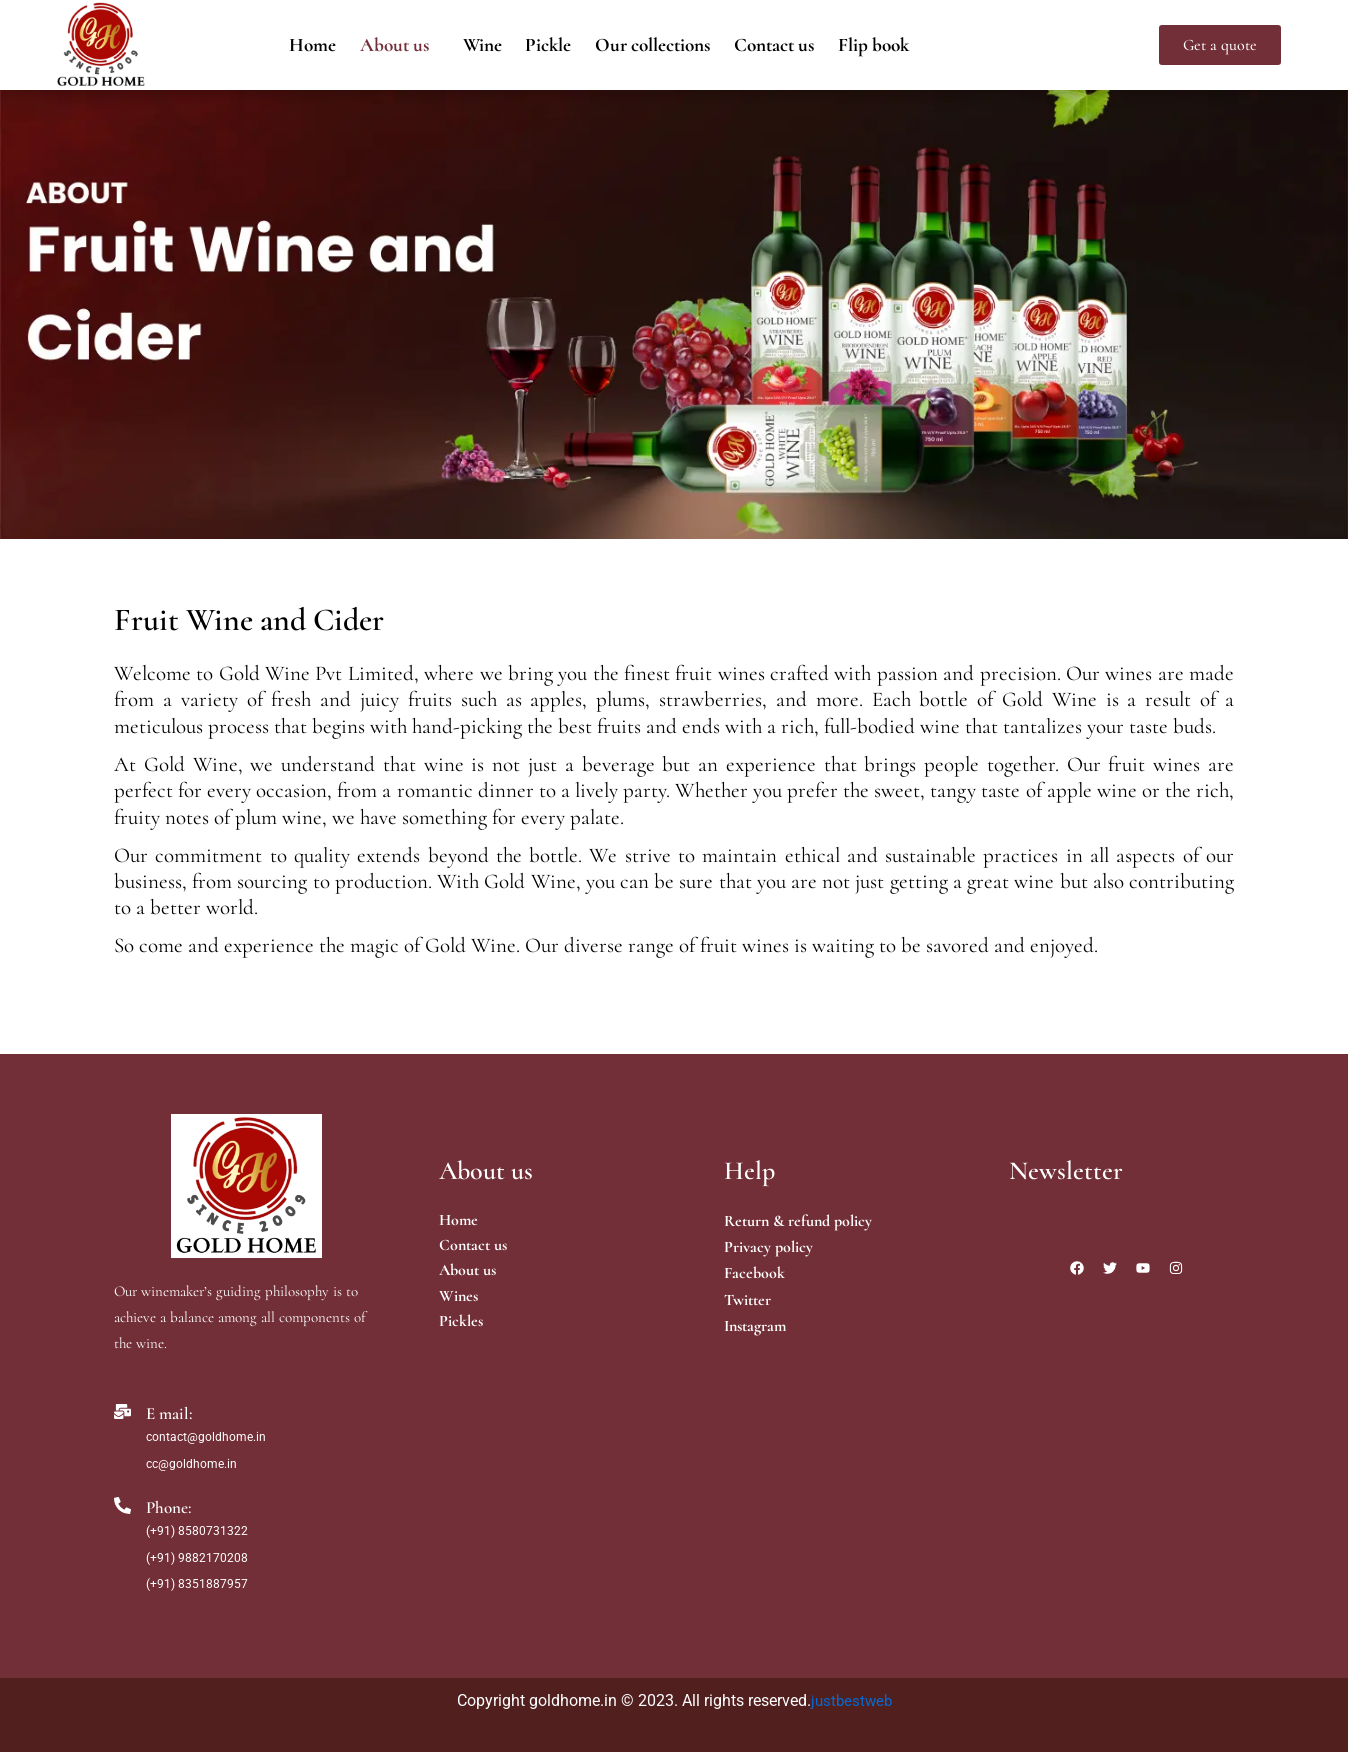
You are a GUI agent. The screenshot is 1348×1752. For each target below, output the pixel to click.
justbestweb (851, 1700)
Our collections (656, 45)
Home (285, 45)
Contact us (789, 45)
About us (374, 45)
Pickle (542, 45)
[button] (379, 45)
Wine (469, 45)
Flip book (898, 45)
